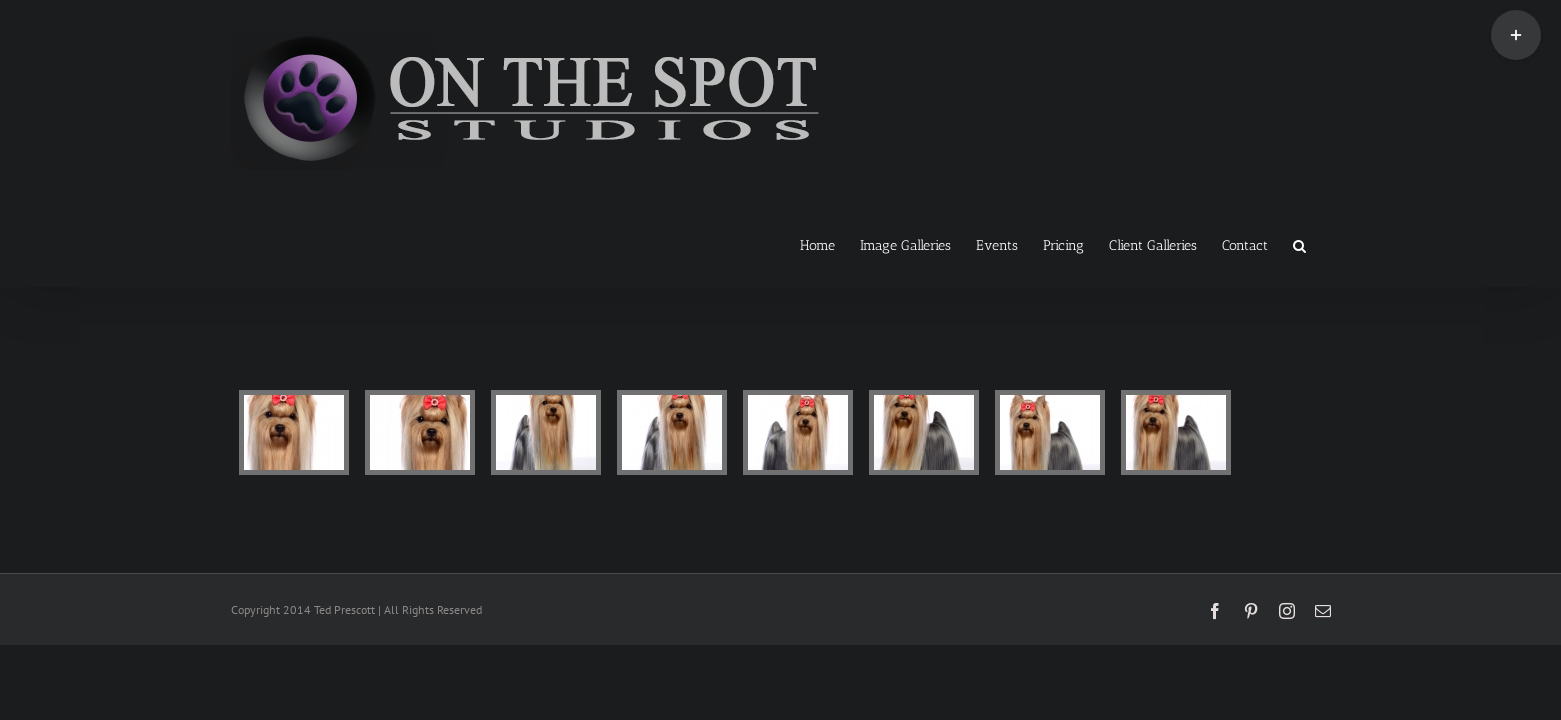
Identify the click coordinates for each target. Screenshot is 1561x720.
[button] (1324, 244)
